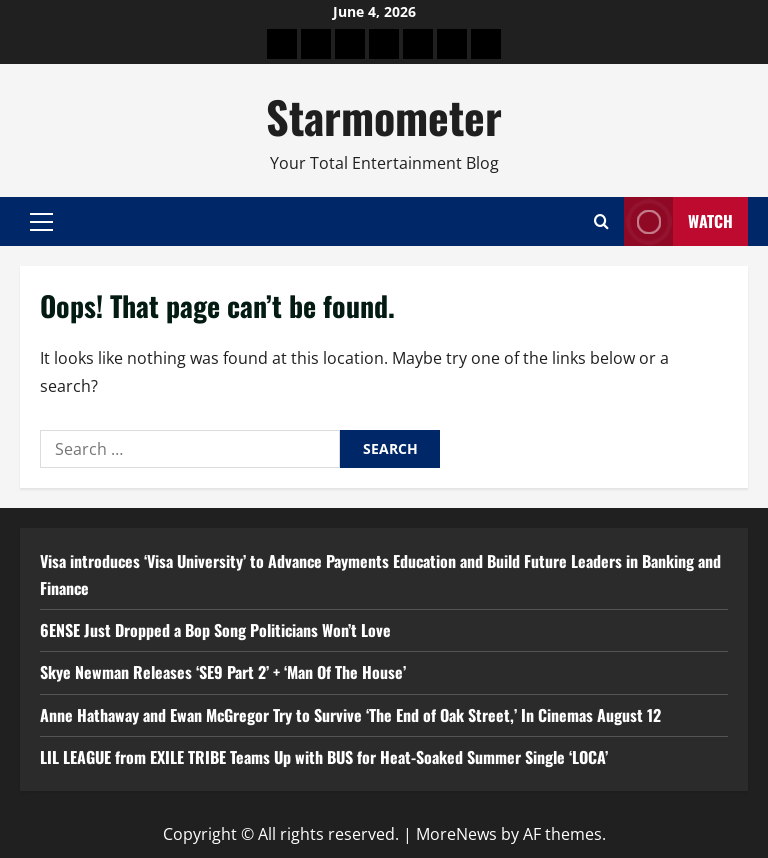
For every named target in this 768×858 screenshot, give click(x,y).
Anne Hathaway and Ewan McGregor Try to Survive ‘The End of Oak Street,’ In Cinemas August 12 (350, 715)
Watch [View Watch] (678, 221)
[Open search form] (601, 221)
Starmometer (384, 116)
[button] (41, 222)
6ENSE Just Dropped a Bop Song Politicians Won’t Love (215, 630)
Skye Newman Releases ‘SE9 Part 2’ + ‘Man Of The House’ (223, 672)
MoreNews (456, 834)
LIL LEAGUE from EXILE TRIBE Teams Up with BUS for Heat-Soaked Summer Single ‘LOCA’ (324, 757)
